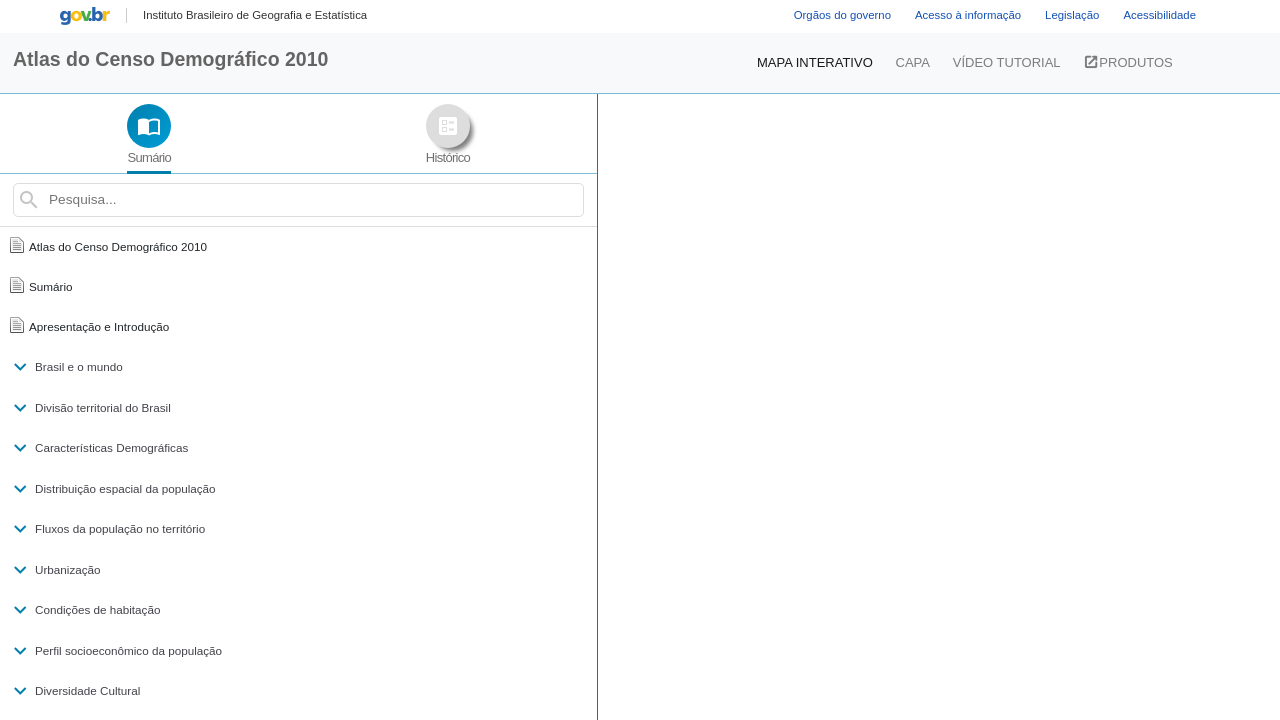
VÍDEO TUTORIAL (978, 62)
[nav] (200, 407)
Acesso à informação (968, 15)
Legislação (1072, 15)
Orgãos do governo (842, 15)
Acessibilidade (1159, 15)
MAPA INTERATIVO (847, 61)
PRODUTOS (1099, 62)
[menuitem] (255, 15)
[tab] (100, 136)
